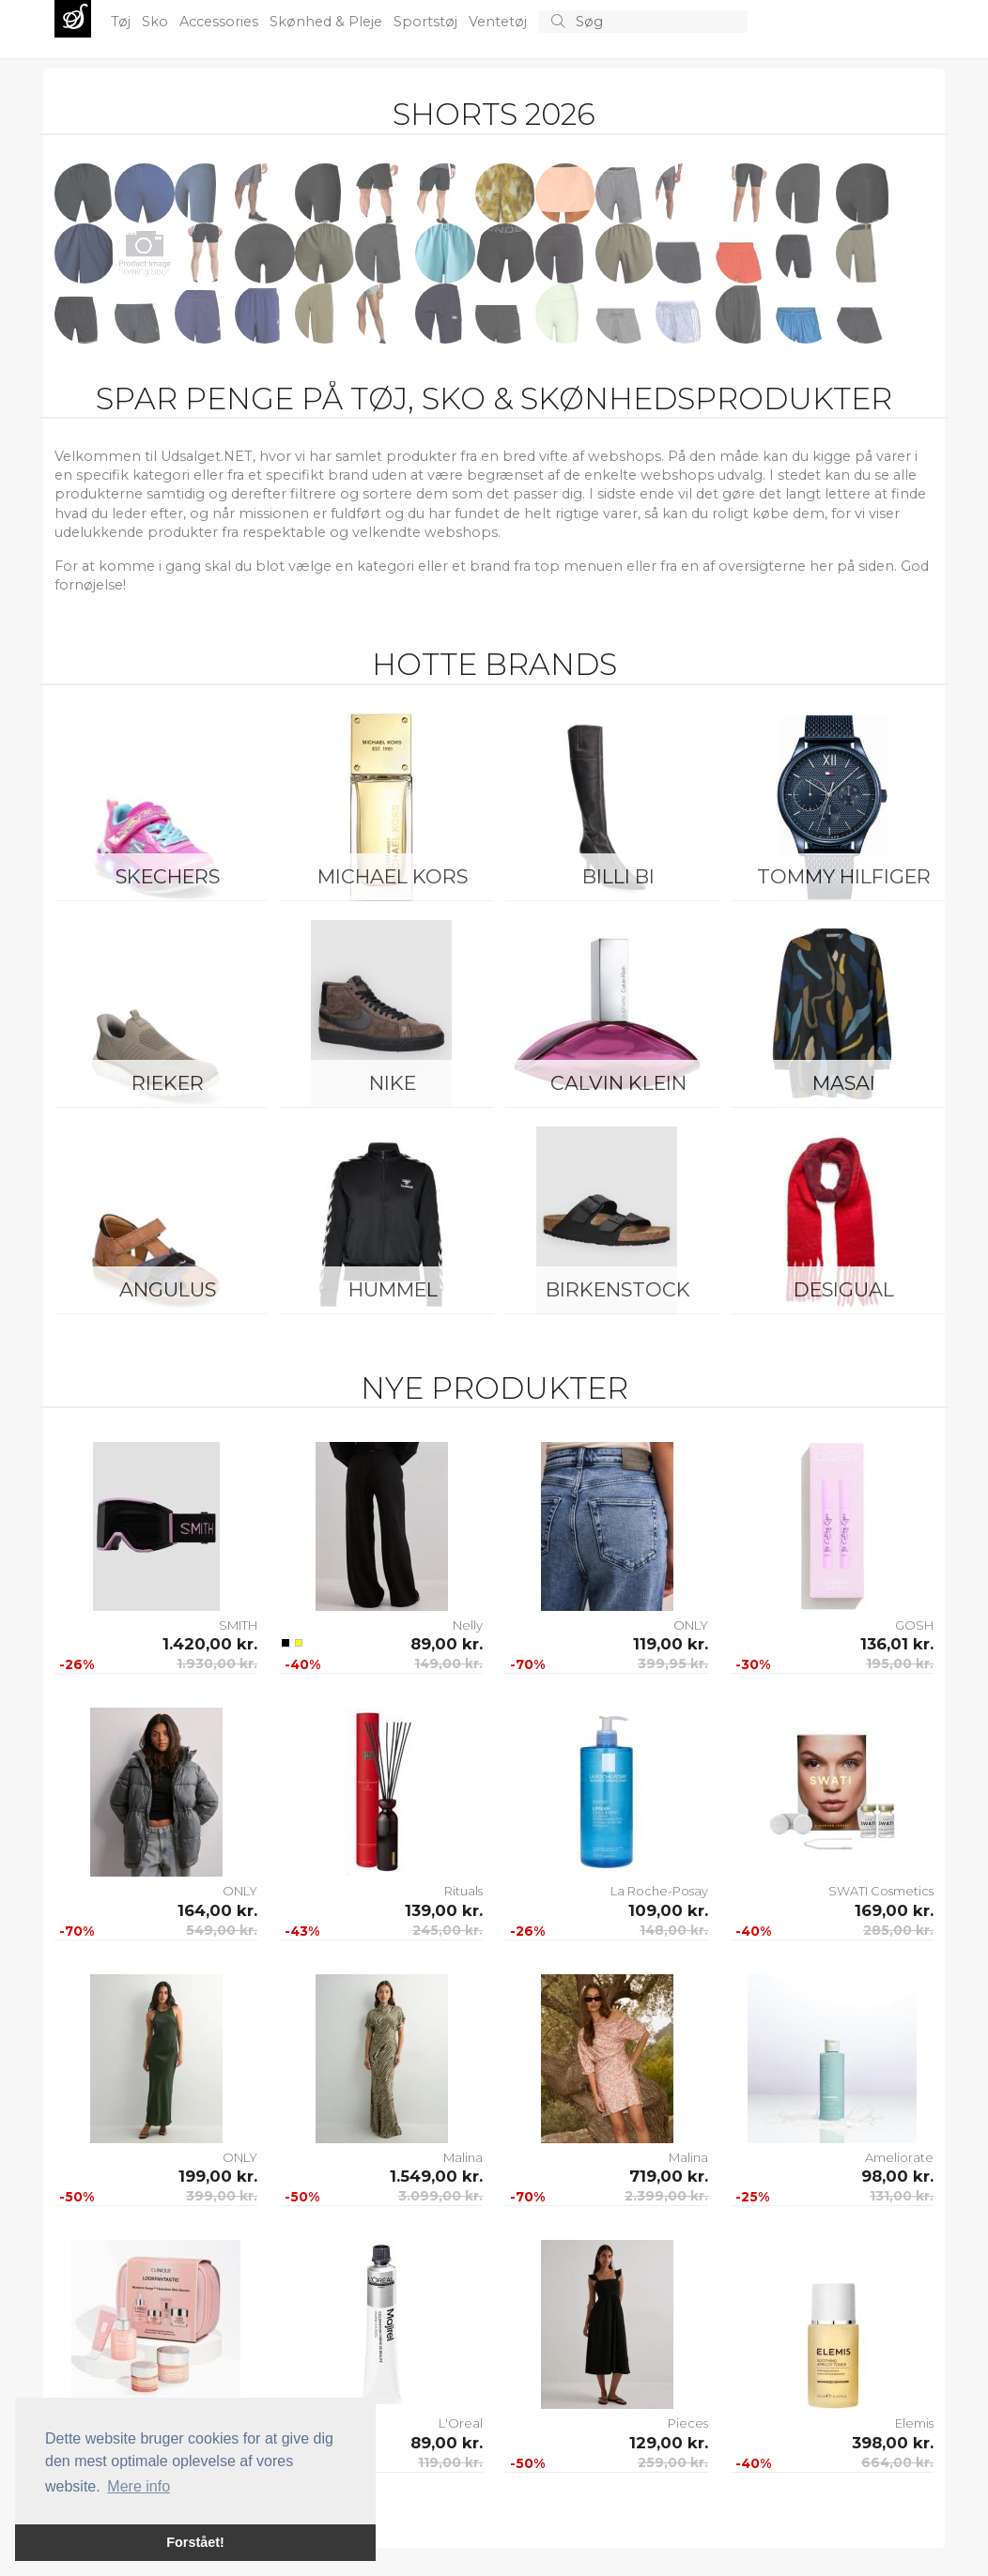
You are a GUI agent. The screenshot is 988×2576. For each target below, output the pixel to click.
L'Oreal (461, 2422)
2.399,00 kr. (666, 2195)
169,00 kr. (894, 1910)
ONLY (690, 1625)
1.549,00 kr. (436, 2176)
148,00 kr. (674, 1930)
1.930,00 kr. (217, 1663)
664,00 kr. (897, 2462)
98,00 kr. (897, 2176)
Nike (392, 1083)
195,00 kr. (900, 1663)
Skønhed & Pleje (328, 21)
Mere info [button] (138, 2486)
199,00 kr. (217, 2176)
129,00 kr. (668, 2442)
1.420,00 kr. (209, 1643)
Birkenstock (618, 1289)
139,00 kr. (444, 1910)
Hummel (393, 1289)
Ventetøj (500, 21)
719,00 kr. (668, 2176)
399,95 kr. (673, 1663)
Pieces (688, 2422)
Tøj (122, 21)
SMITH (238, 1625)
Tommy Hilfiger (844, 876)
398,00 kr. (893, 2442)
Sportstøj (427, 21)
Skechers (168, 876)
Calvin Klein (618, 1083)
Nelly (468, 1625)
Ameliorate (899, 2157)
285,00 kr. (898, 1930)
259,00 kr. (673, 2462)
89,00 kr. (446, 1643)
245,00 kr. (447, 1930)
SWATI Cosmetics (881, 1890)
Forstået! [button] (195, 2542)
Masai (843, 1083)
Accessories (220, 21)
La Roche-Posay (659, 1890)
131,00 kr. (902, 2195)
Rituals (463, 1890)
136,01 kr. (897, 1643)
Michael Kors (392, 876)
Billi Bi (618, 876)
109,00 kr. (668, 1910)
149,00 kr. (448, 1663)
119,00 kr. (670, 1643)
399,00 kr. (221, 2195)
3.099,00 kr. (440, 2195)
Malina (463, 2157)
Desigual (844, 1289)
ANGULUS (167, 1289)
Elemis (914, 2422)
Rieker (167, 1083)
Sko (157, 21)
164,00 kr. (217, 1910)
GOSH (914, 1625)
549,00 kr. (221, 1930)
